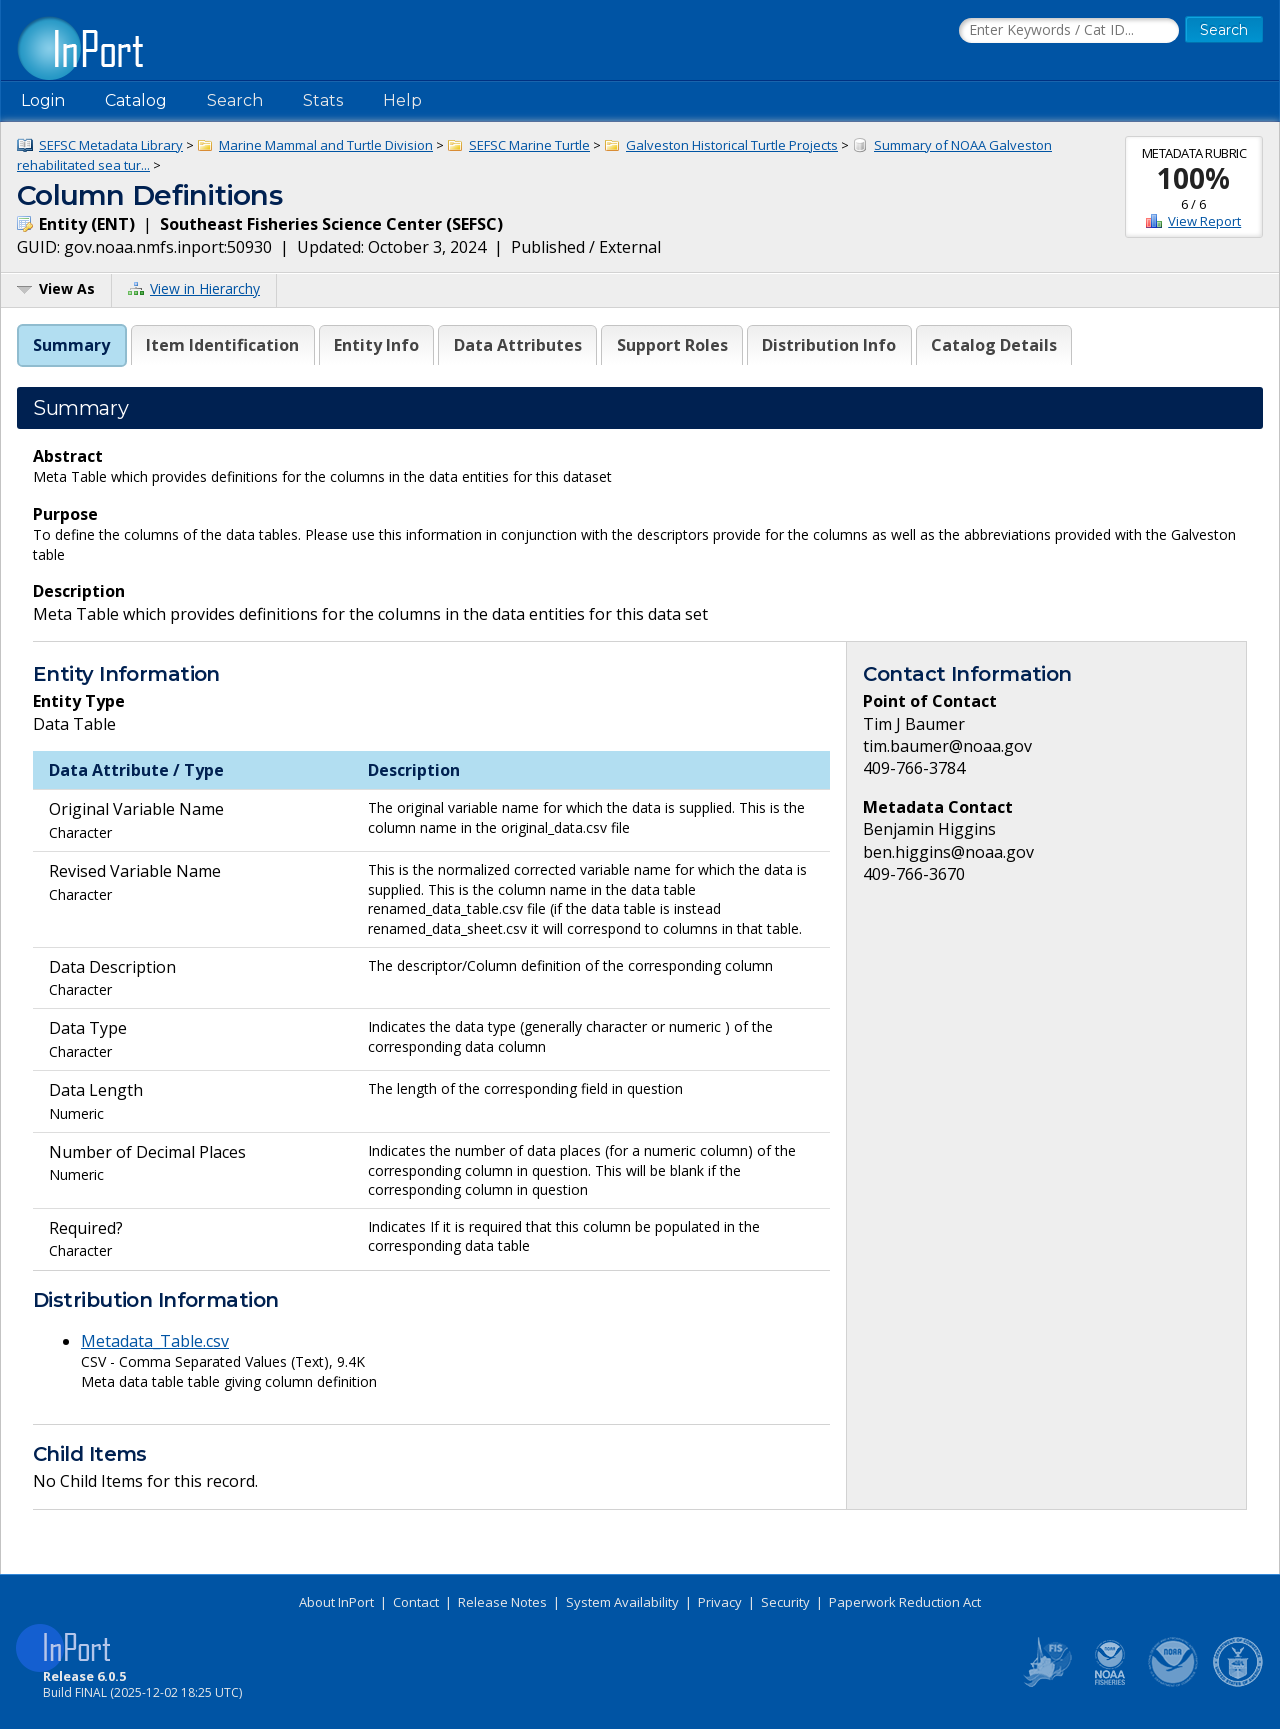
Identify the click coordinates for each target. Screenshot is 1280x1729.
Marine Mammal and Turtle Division (326, 145)
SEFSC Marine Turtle (529, 145)
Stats (323, 100)
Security (785, 1602)
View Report (1204, 221)
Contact (416, 1602)
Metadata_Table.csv (155, 1341)
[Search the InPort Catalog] (1069, 31)
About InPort (336, 1602)
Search (235, 100)
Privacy (720, 1602)
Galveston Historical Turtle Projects (732, 145)
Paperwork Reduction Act (905, 1602)
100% (1193, 178)
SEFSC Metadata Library (111, 145)
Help (402, 100)
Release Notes (502, 1602)
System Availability (622, 1602)
